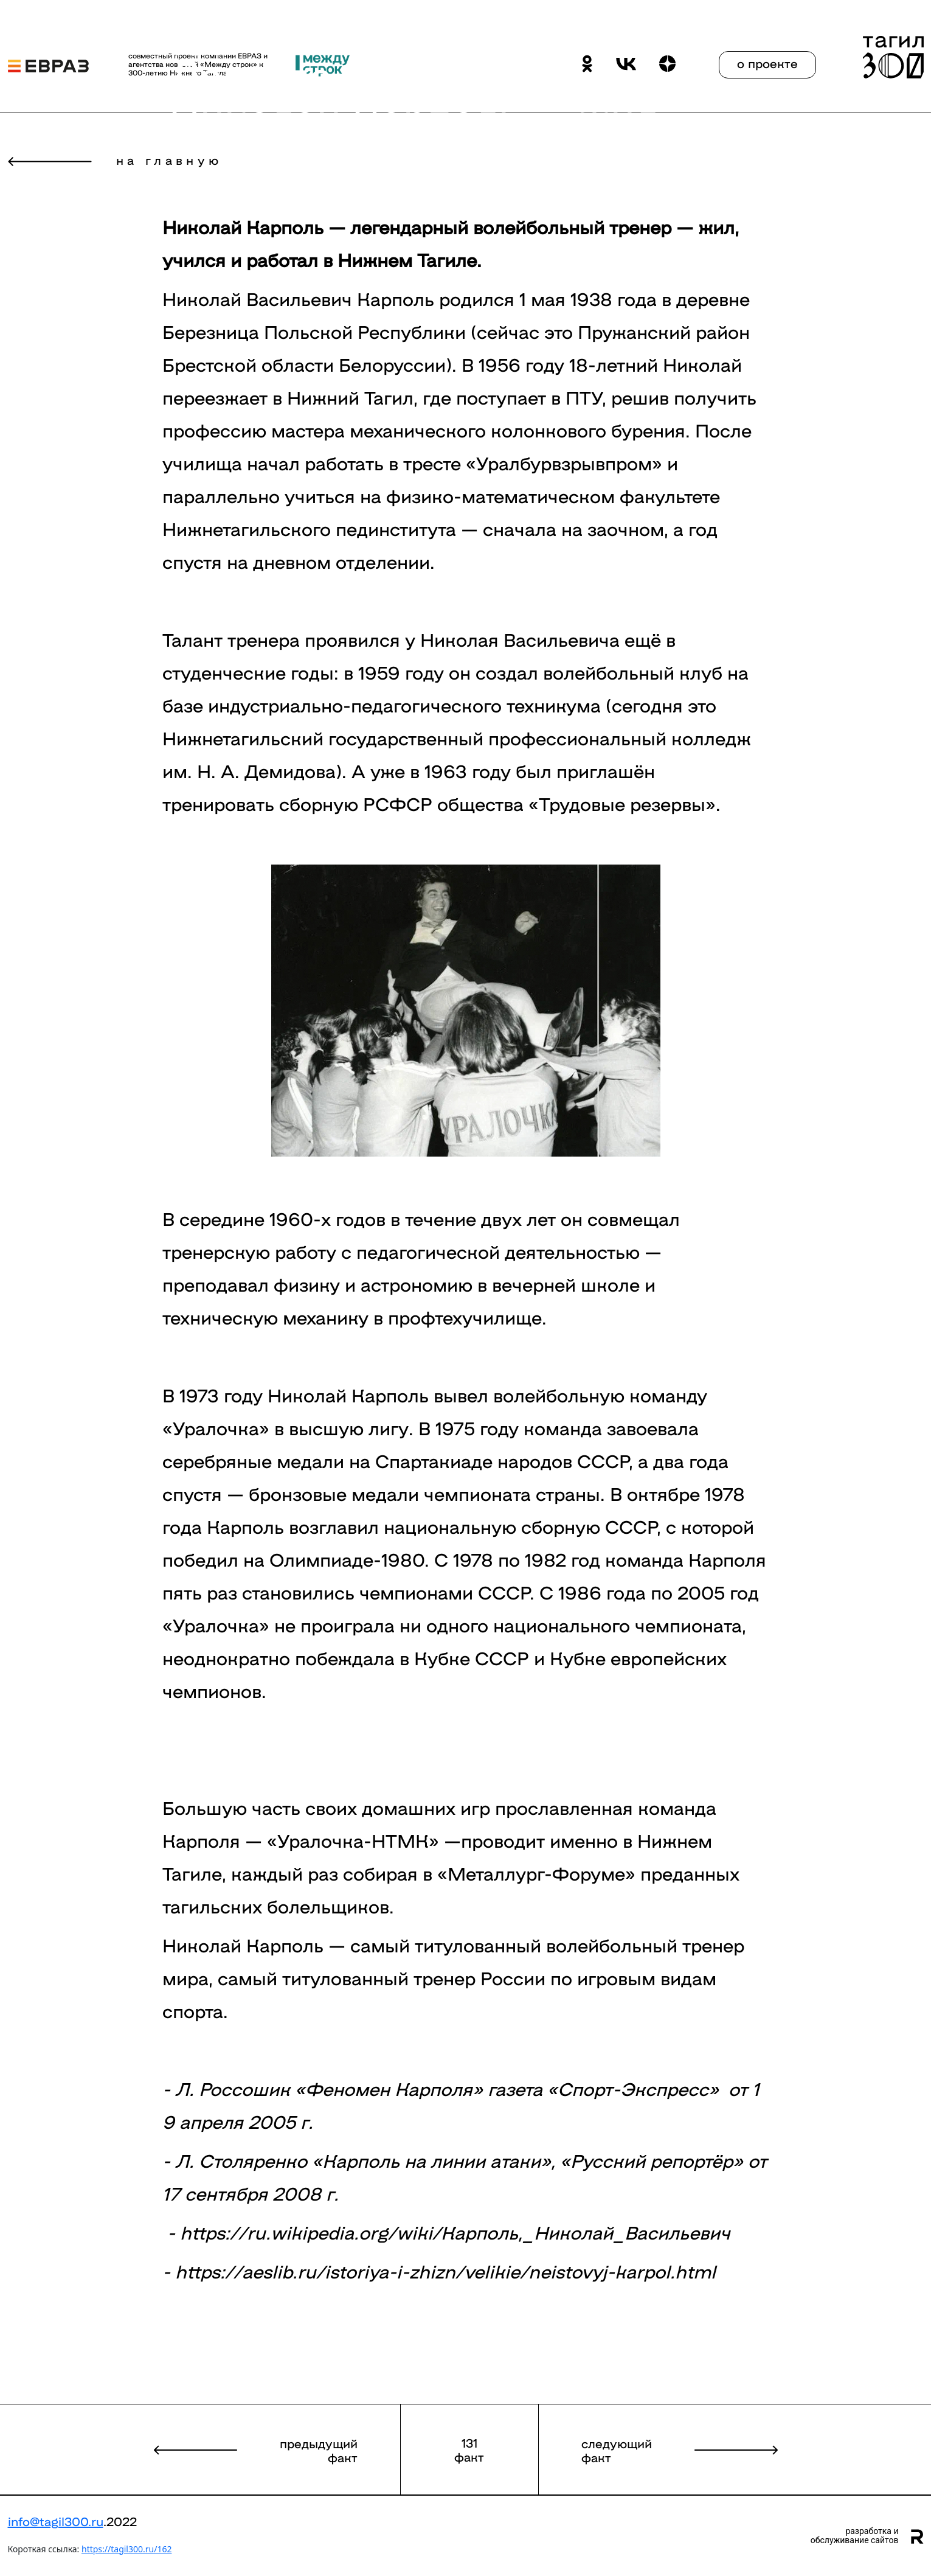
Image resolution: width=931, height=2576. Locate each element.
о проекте (767, 62)
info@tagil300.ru (55, 2520)
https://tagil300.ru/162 (126, 2549)
